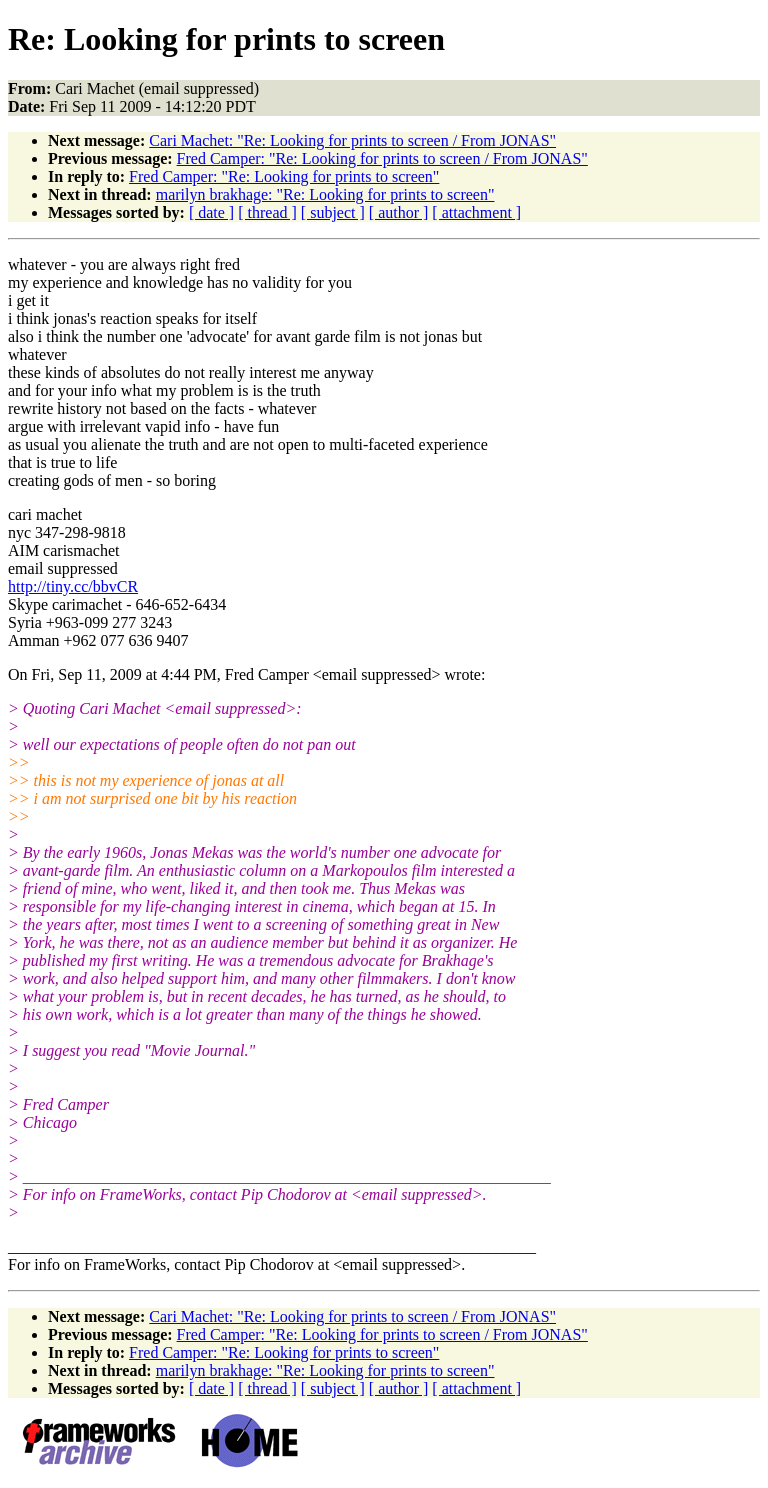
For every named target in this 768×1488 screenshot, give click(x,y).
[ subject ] (333, 212)
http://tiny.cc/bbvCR (73, 586)
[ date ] (211, 212)
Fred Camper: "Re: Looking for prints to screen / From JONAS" (382, 158)
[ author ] (399, 212)
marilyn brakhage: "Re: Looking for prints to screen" (325, 194)
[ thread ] (267, 212)
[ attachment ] (476, 212)
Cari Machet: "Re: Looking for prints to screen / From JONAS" (352, 140)
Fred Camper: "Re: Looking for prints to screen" (284, 176)
